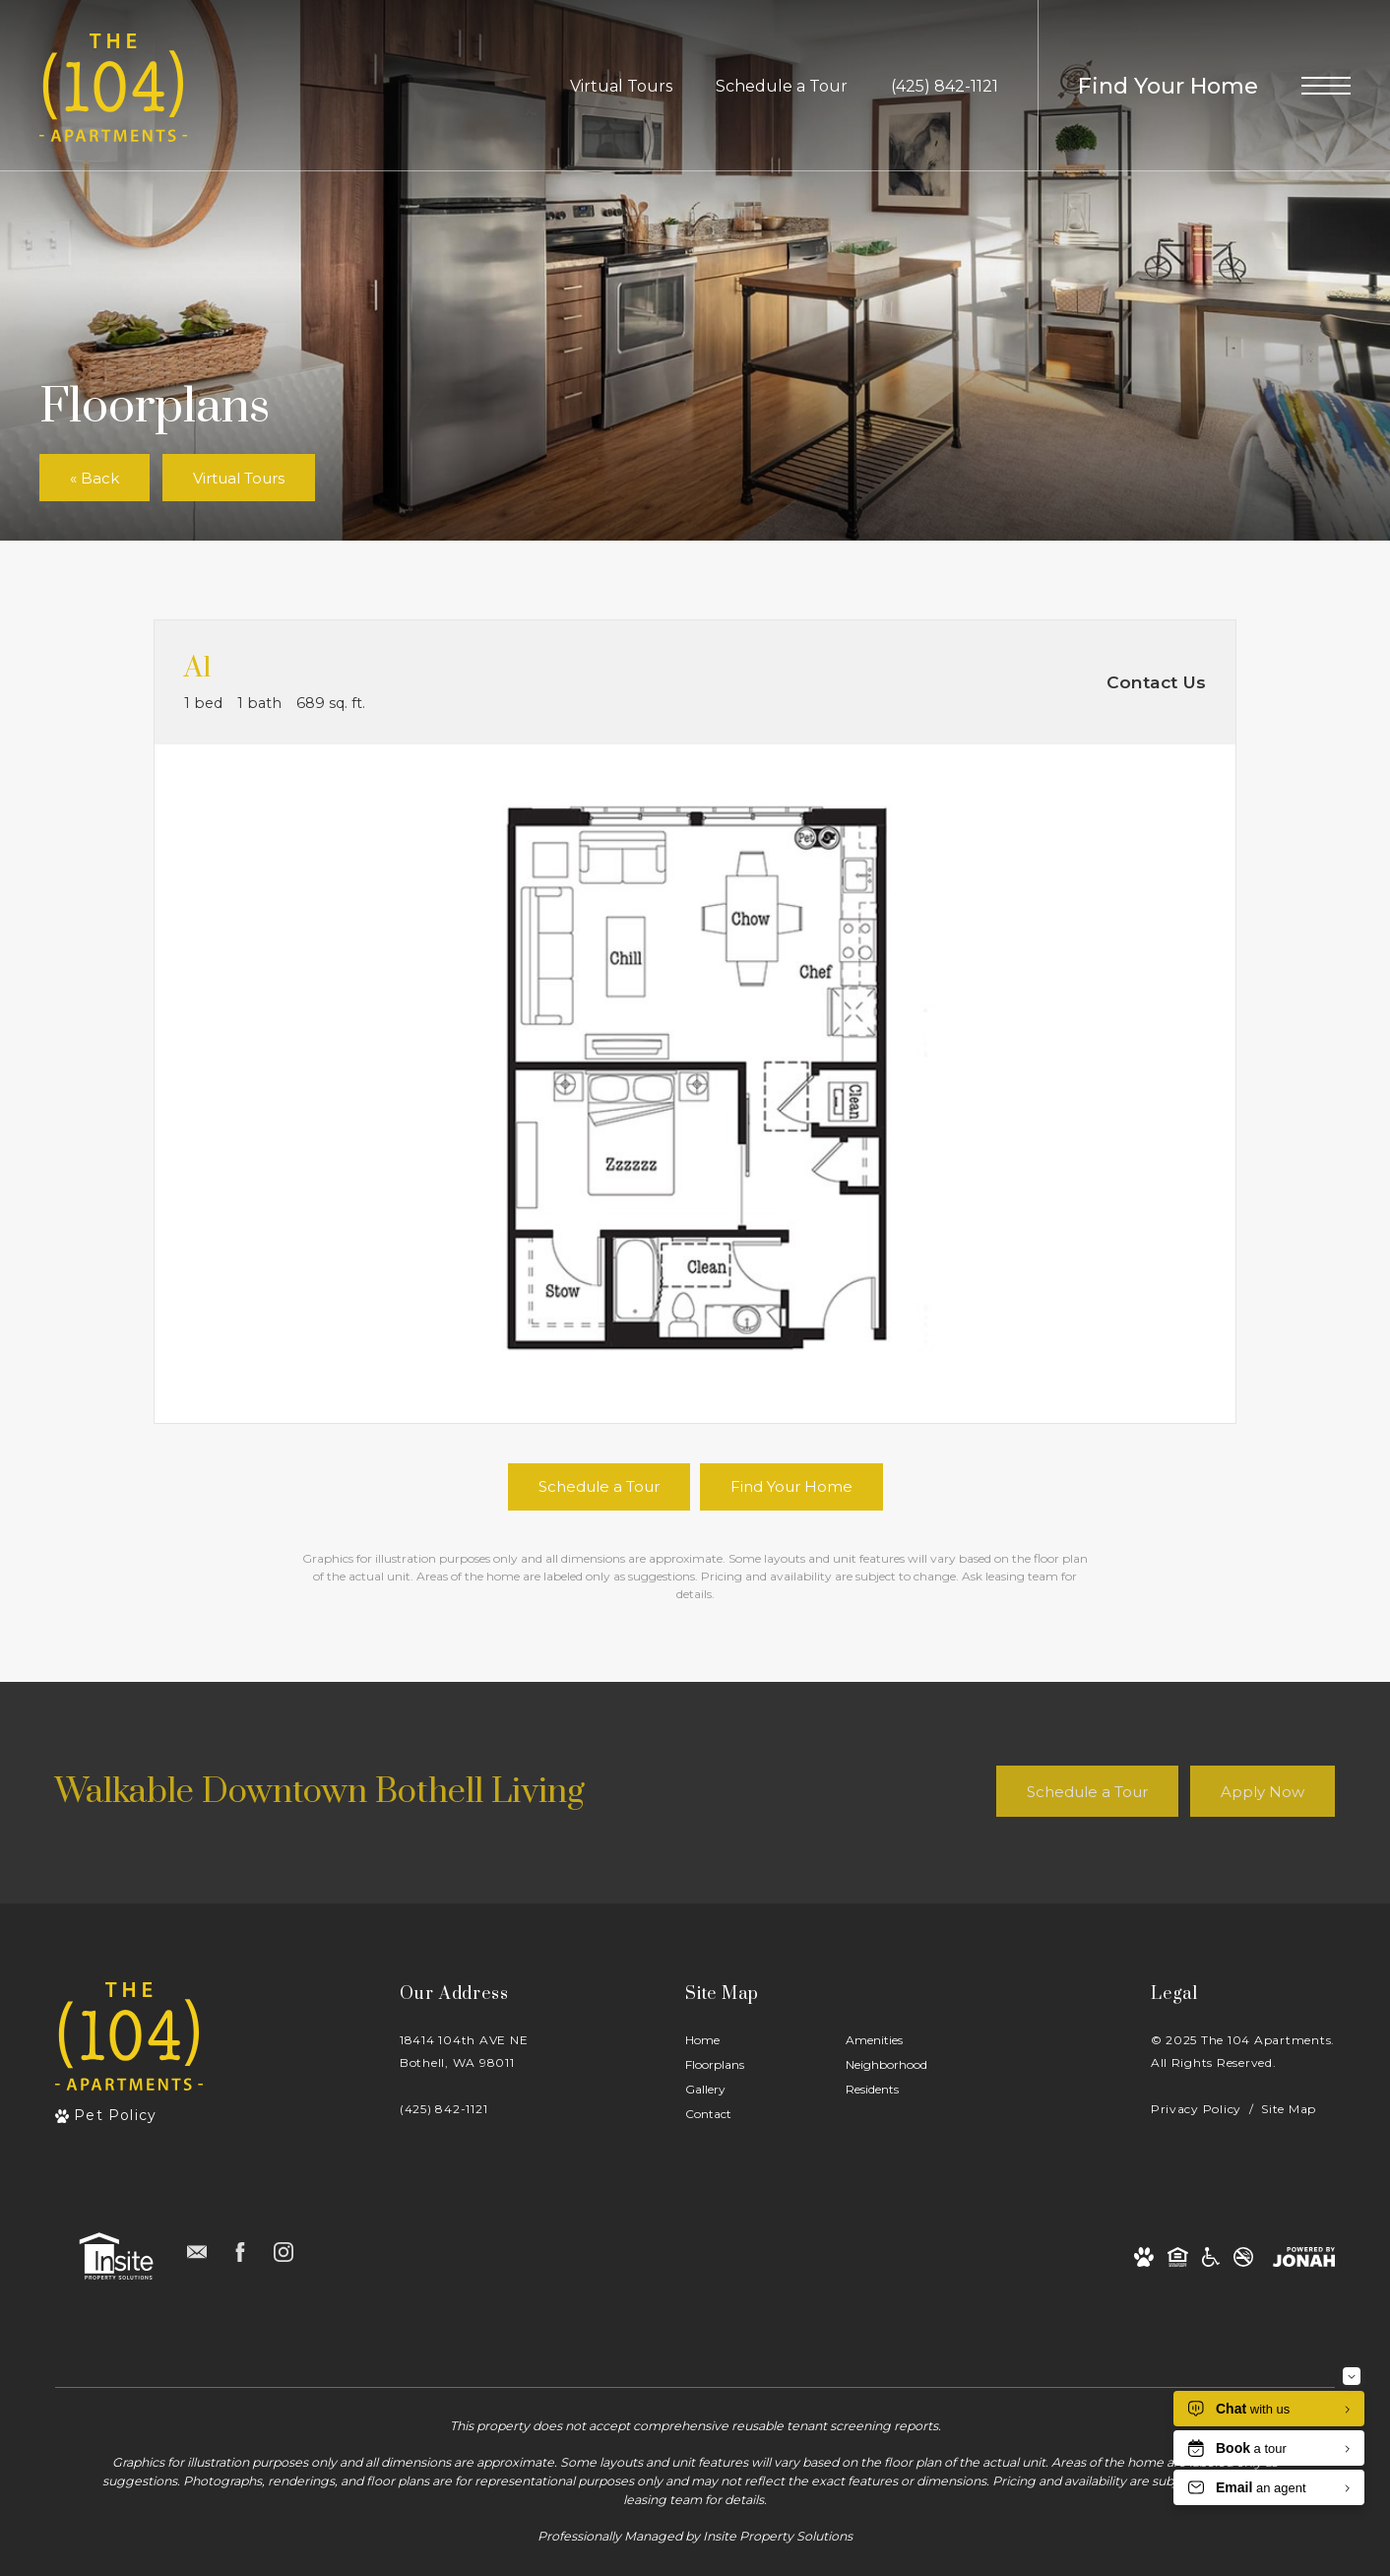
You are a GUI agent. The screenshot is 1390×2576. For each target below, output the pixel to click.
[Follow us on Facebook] (240, 2252)
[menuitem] (749, 2041)
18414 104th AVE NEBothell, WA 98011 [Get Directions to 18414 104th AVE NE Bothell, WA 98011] (464, 2051)
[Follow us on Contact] (197, 2252)
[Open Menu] (1326, 86)
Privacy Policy (1196, 2108)
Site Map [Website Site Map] (1288, 2108)
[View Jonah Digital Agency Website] (1304, 2256)
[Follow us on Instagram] (283, 2252)
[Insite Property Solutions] (116, 2256)
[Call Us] (464, 2108)
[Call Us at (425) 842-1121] (944, 85)
